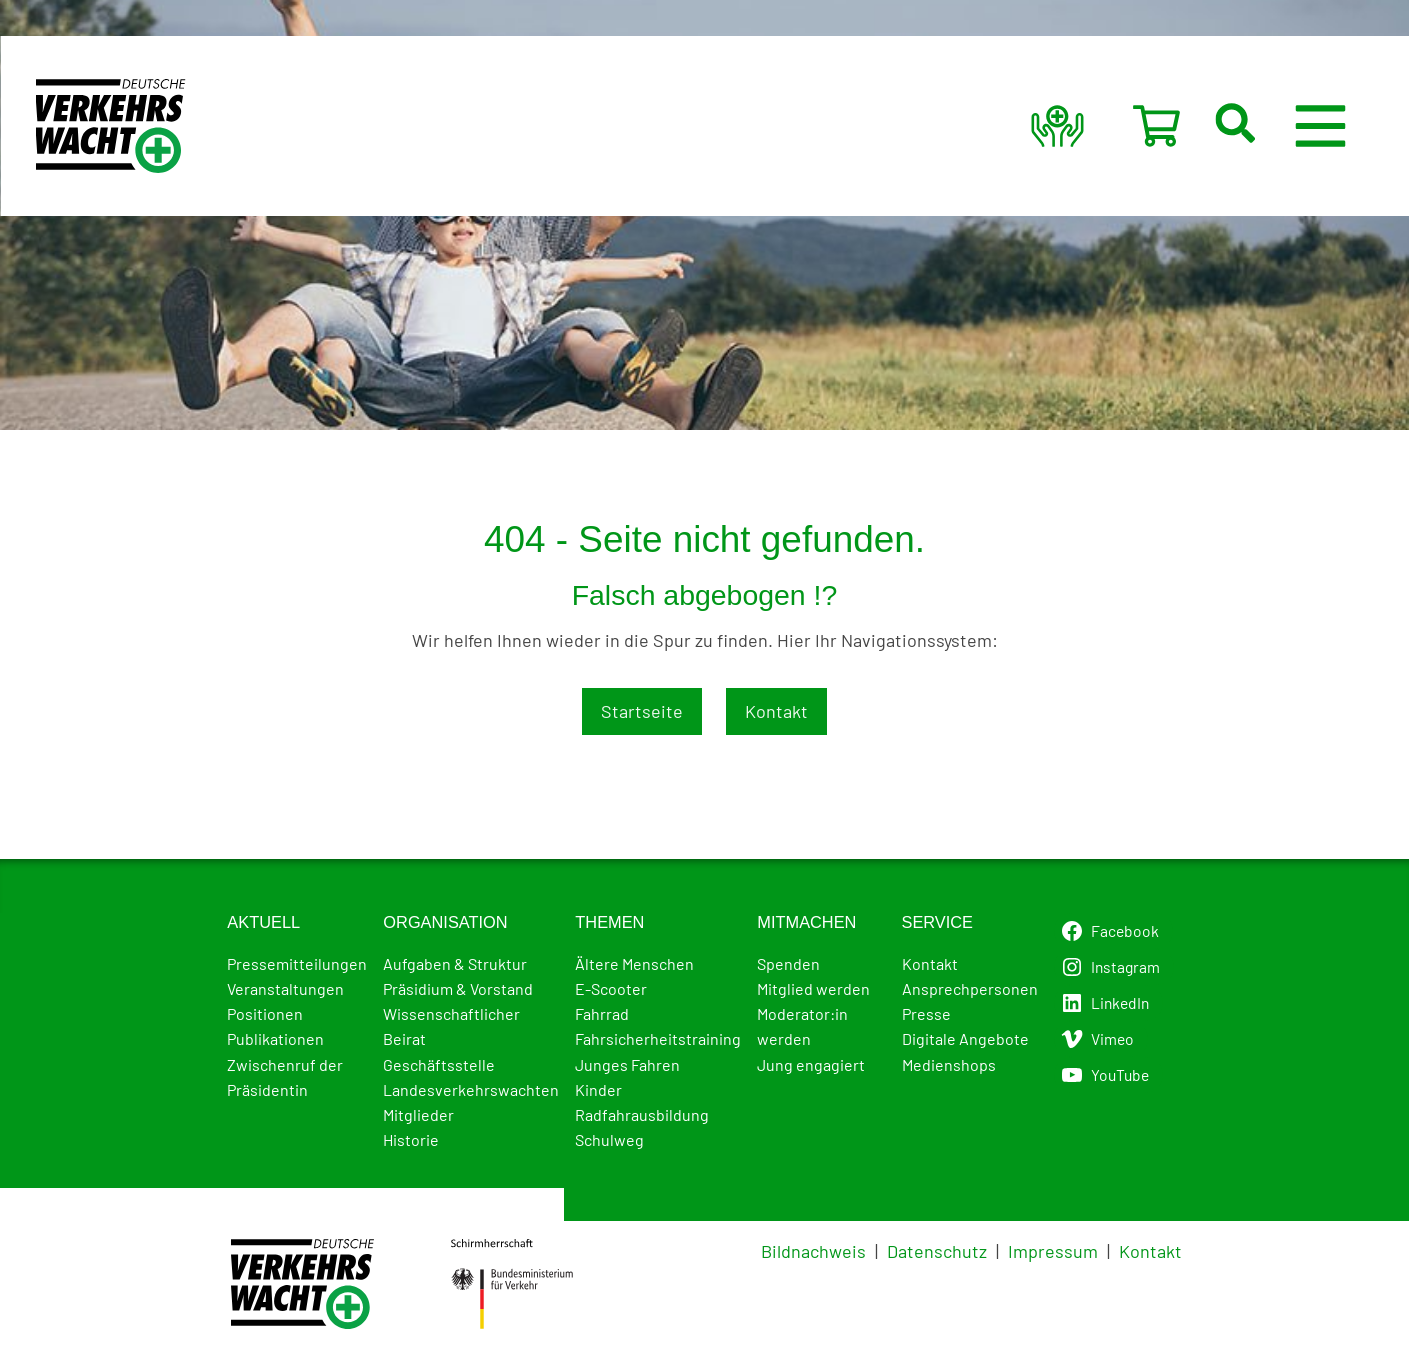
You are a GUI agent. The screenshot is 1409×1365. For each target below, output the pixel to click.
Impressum (1053, 1251)
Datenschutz (937, 1251)
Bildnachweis (813, 1251)
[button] (1263, 126)
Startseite (642, 711)
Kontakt (776, 711)
